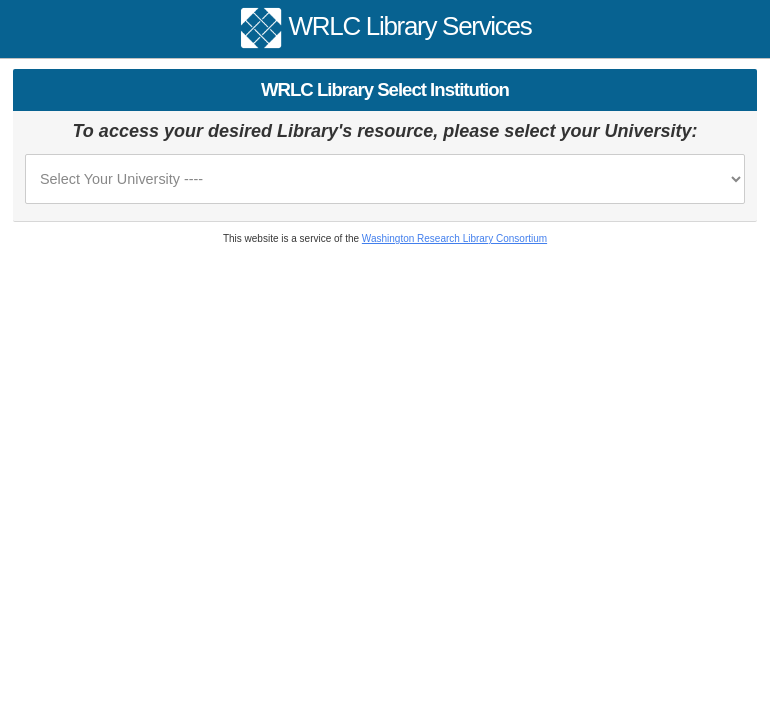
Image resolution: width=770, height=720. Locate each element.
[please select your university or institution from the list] (385, 179)
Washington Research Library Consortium (454, 238)
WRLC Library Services (410, 26)
